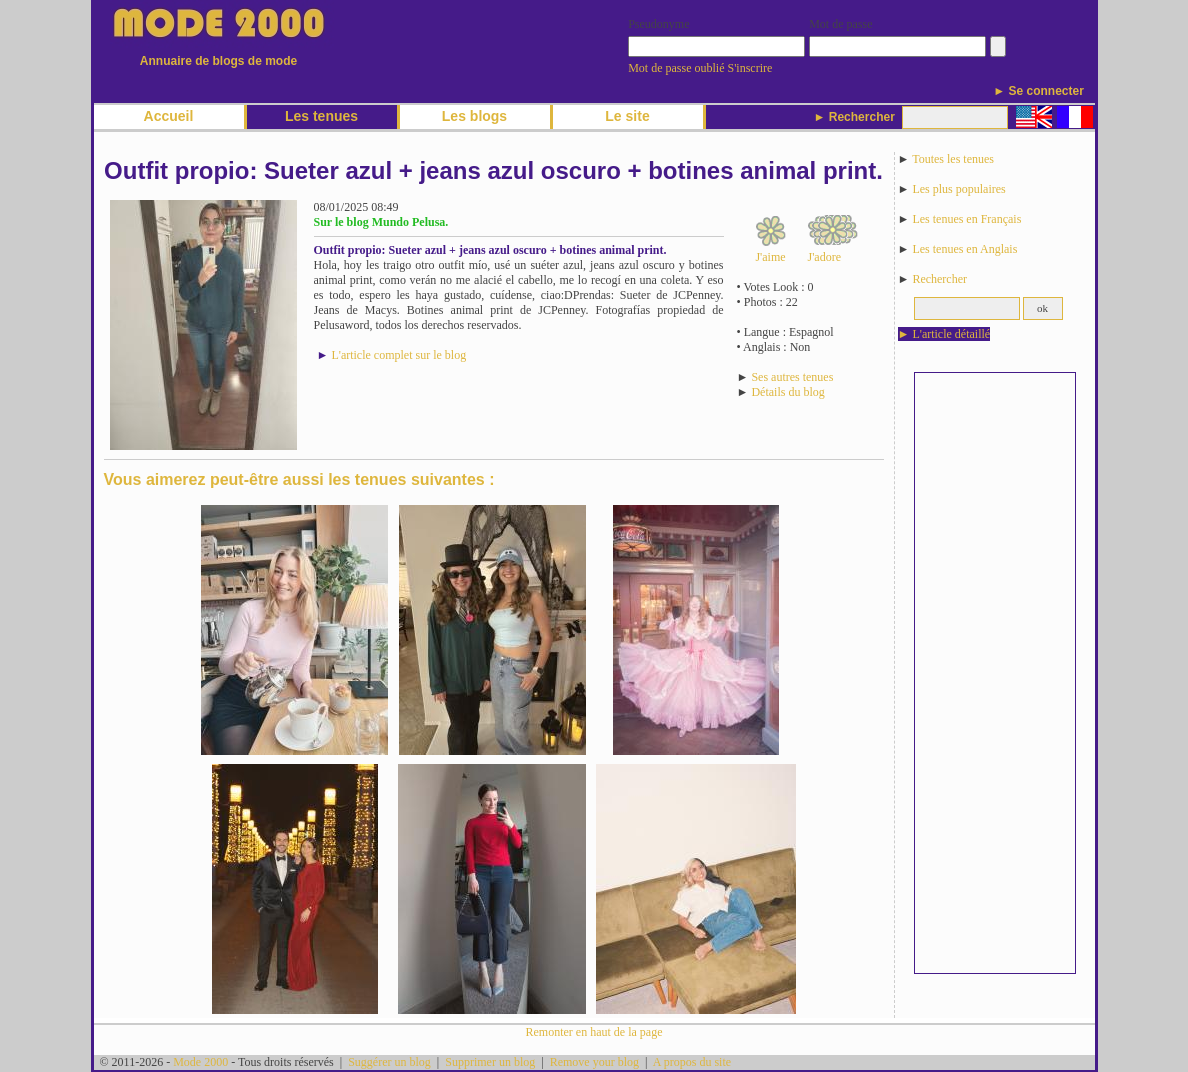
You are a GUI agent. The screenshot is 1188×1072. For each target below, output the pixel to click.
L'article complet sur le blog (398, 355)
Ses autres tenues (792, 377)
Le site (627, 116)
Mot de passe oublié (676, 68)
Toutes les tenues (953, 159)
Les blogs (474, 116)
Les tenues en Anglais (964, 249)
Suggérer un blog (389, 1062)
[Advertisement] (995, 673)
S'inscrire (750, 68)
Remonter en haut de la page (594, 1032)
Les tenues (321, 116)
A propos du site (692, 1062)
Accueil (169, 116)
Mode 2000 (200, 1062)
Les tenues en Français (966, 219)
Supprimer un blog (490, 1062)
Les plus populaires (958, 189)
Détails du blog (787, 392)
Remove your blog (594, 1062)
